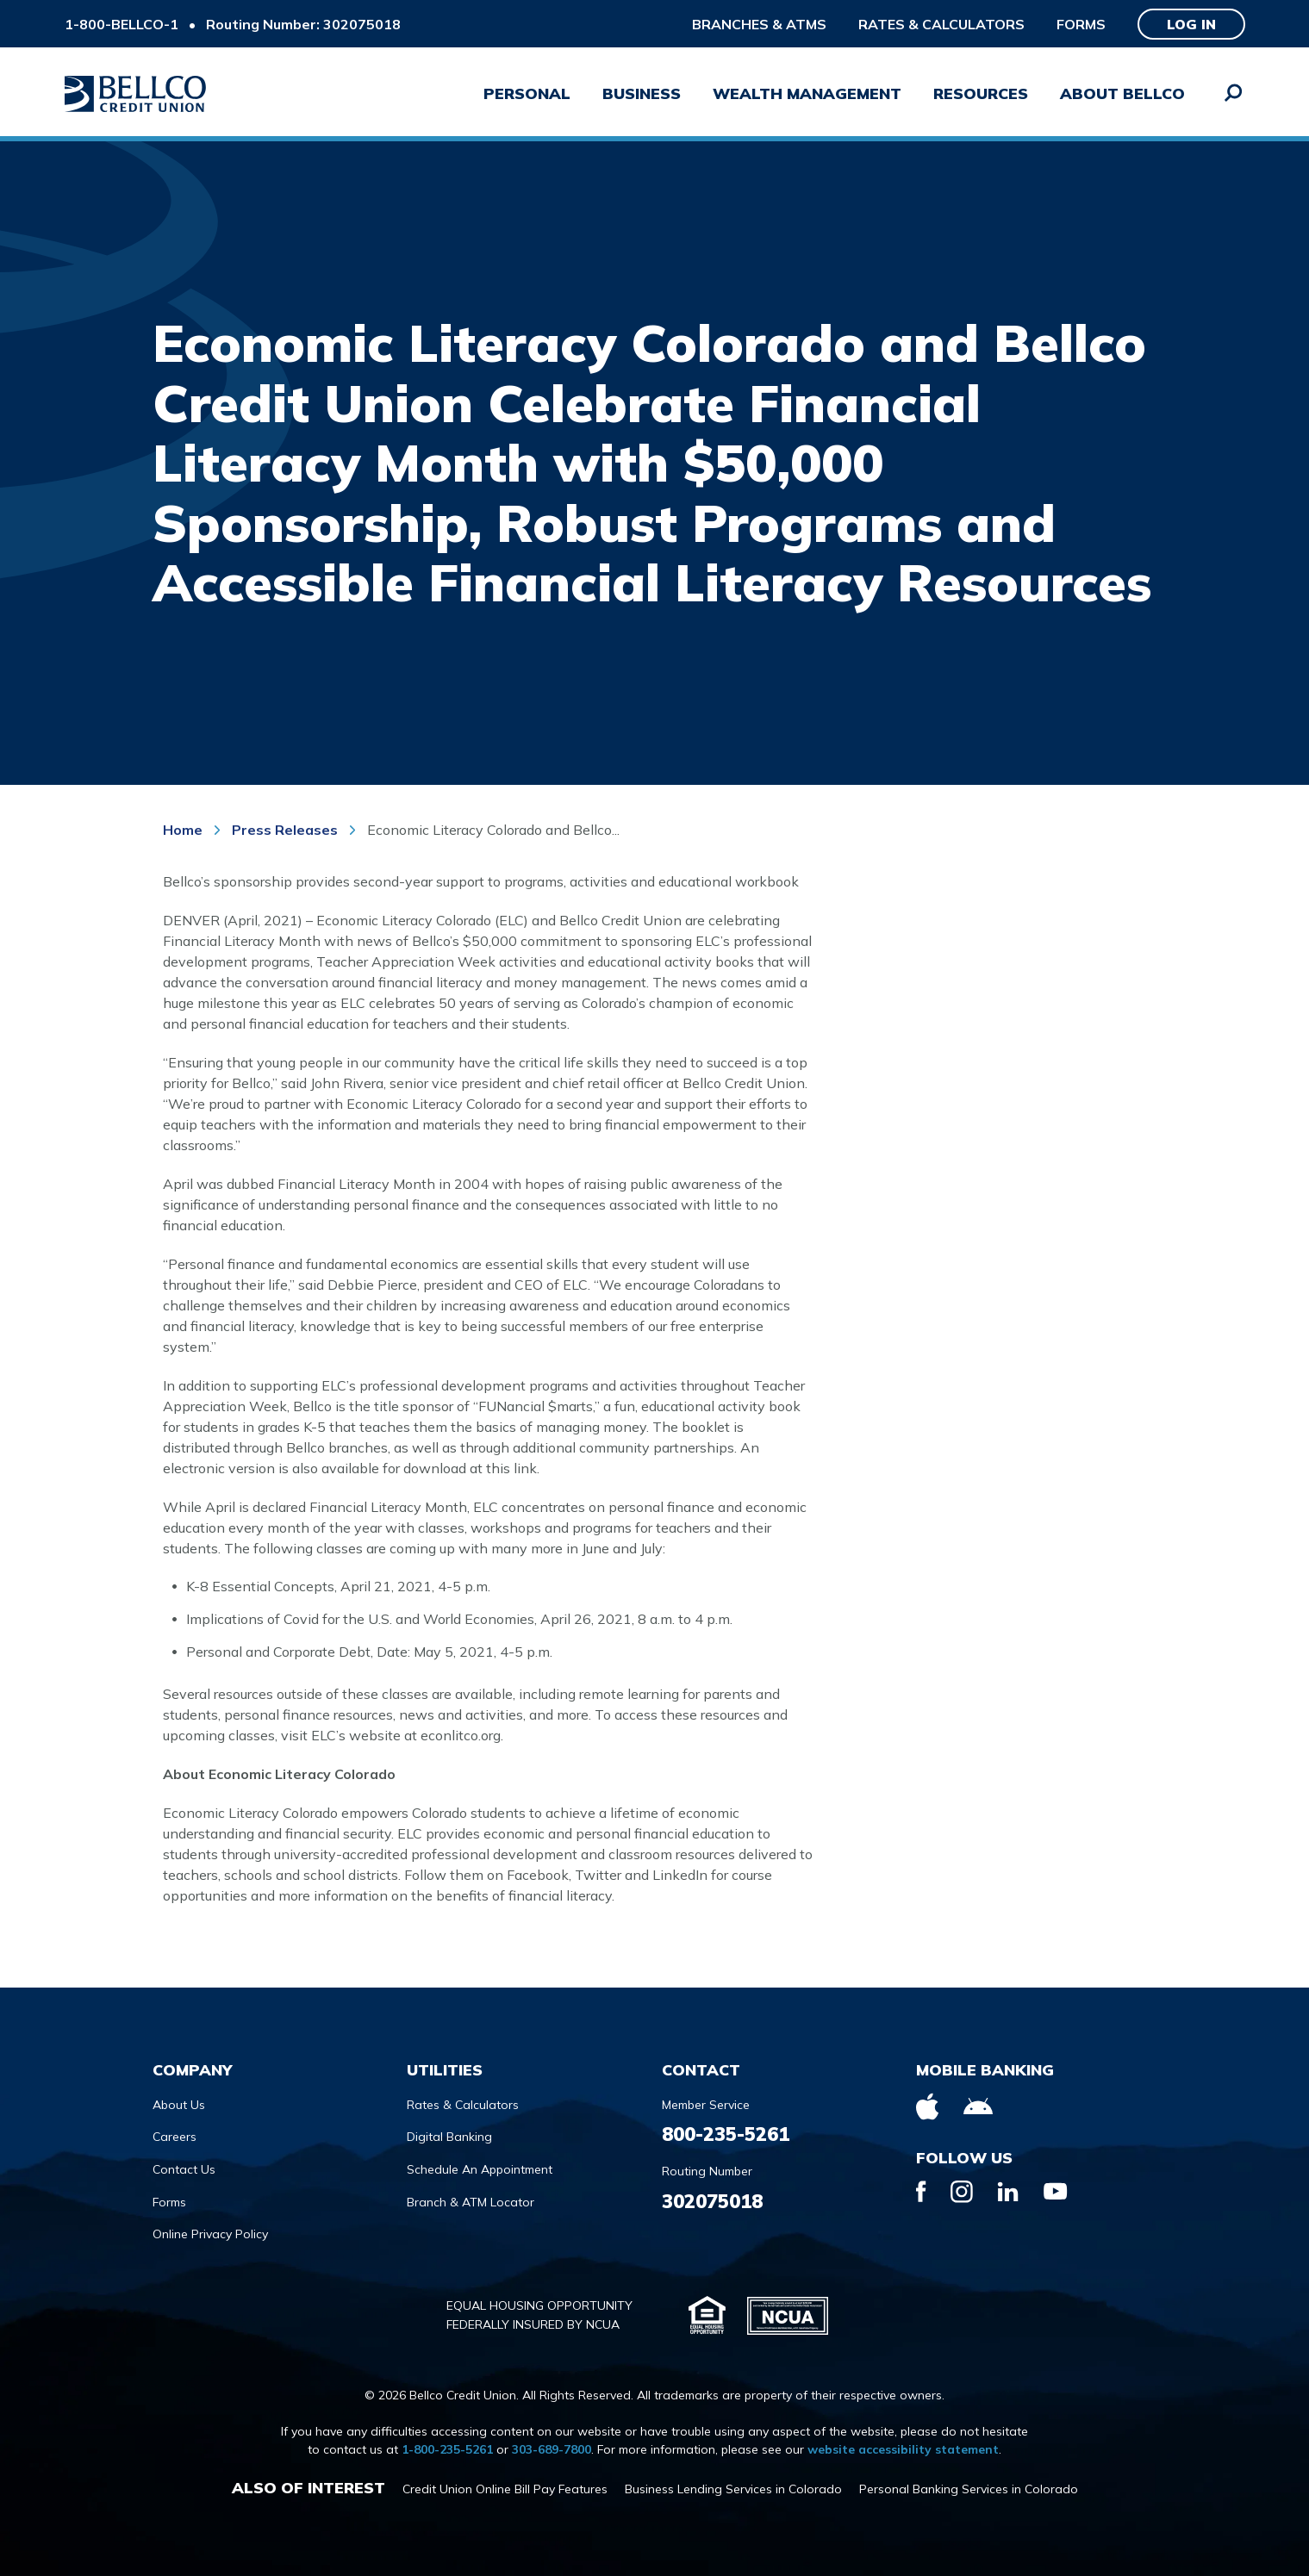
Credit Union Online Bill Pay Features (505, 2489)
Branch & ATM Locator (470, 2202)
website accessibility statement (903, 2449)
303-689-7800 (551, 2449)
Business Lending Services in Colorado (733, 2489)
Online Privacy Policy (210, 2234)
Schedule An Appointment (479, 2169)
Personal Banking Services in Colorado (968, 2489)
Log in (1191, 24)
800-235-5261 (725, 2134)
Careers (174, 2136)
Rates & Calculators (941, 24)
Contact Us (184, 2169)
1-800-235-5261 (447, 2449)
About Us (179, 2104)
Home (184, 829)
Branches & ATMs (759, 24)
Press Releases (285, 829)
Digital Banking (449, 2136)
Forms (1081, 24)
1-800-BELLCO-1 (121, 24)
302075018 (712, 2201)
